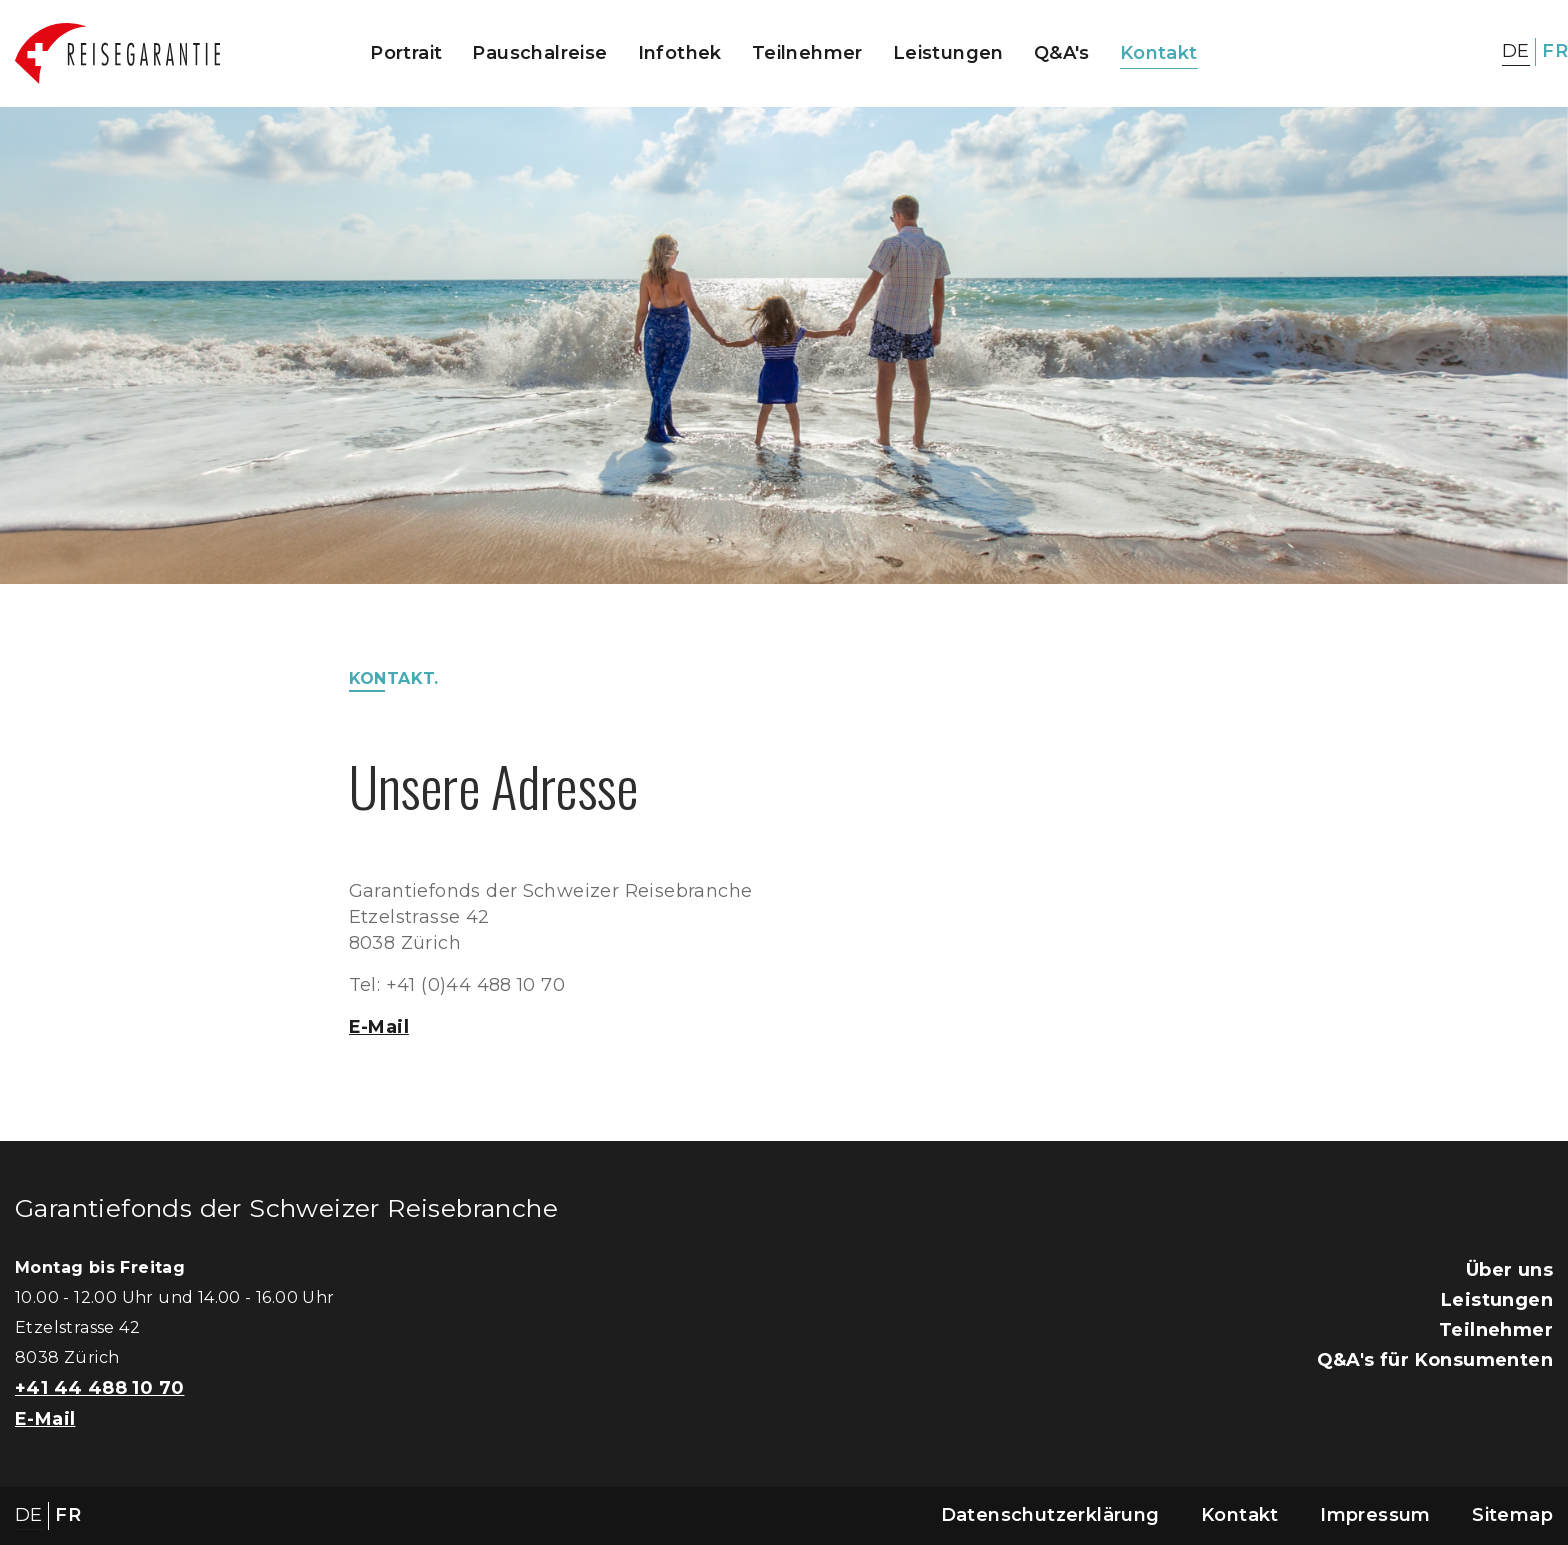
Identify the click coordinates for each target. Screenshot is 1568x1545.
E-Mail (379, 1027)
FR (1555, 51)
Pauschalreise (539, 53)
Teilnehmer (807, 53)
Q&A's (1062, 53)
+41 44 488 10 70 (99, 1388)
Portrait (406, 53)
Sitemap (1512, 1515)
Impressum (1375, 1515)
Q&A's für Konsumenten (1435, 1360)
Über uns (1509, 1270)
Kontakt (1159, 53)
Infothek (680, 53)
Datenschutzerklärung (1050, 1515)
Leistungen (948, 53)
